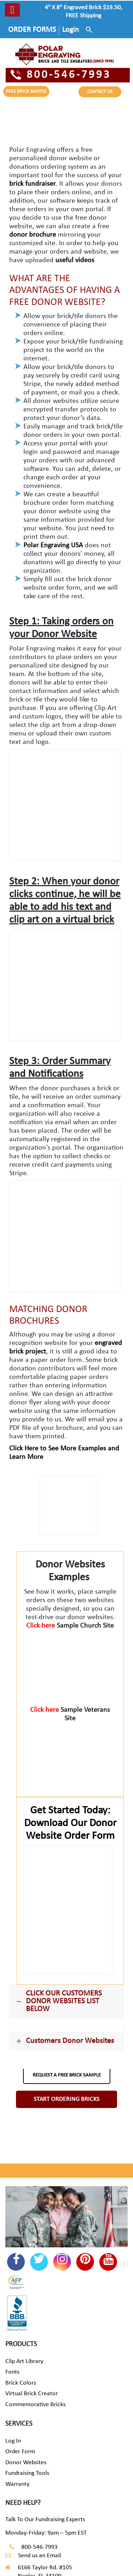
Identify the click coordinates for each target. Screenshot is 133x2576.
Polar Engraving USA (53, 545)
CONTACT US (99, 91)
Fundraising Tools (27, 2473)
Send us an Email (39, 2555)
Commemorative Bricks (35, 2404)
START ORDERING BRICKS (66, 2099)
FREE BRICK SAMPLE (26, 91)
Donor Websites (25, 2462)
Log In (13, 2441)
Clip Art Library (24, 2361)
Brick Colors (20, 2383)
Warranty (17, 2484)
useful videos (74, 260)
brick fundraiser (32, 183)
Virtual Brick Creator (31, 2393)
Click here (41, 1625)
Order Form (20, 2451)
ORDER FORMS (32, 30)
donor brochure (32, 234)
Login (70, 30)
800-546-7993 (61, 75)
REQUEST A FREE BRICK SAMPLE (67, 2075)
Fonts (12, 2372)
